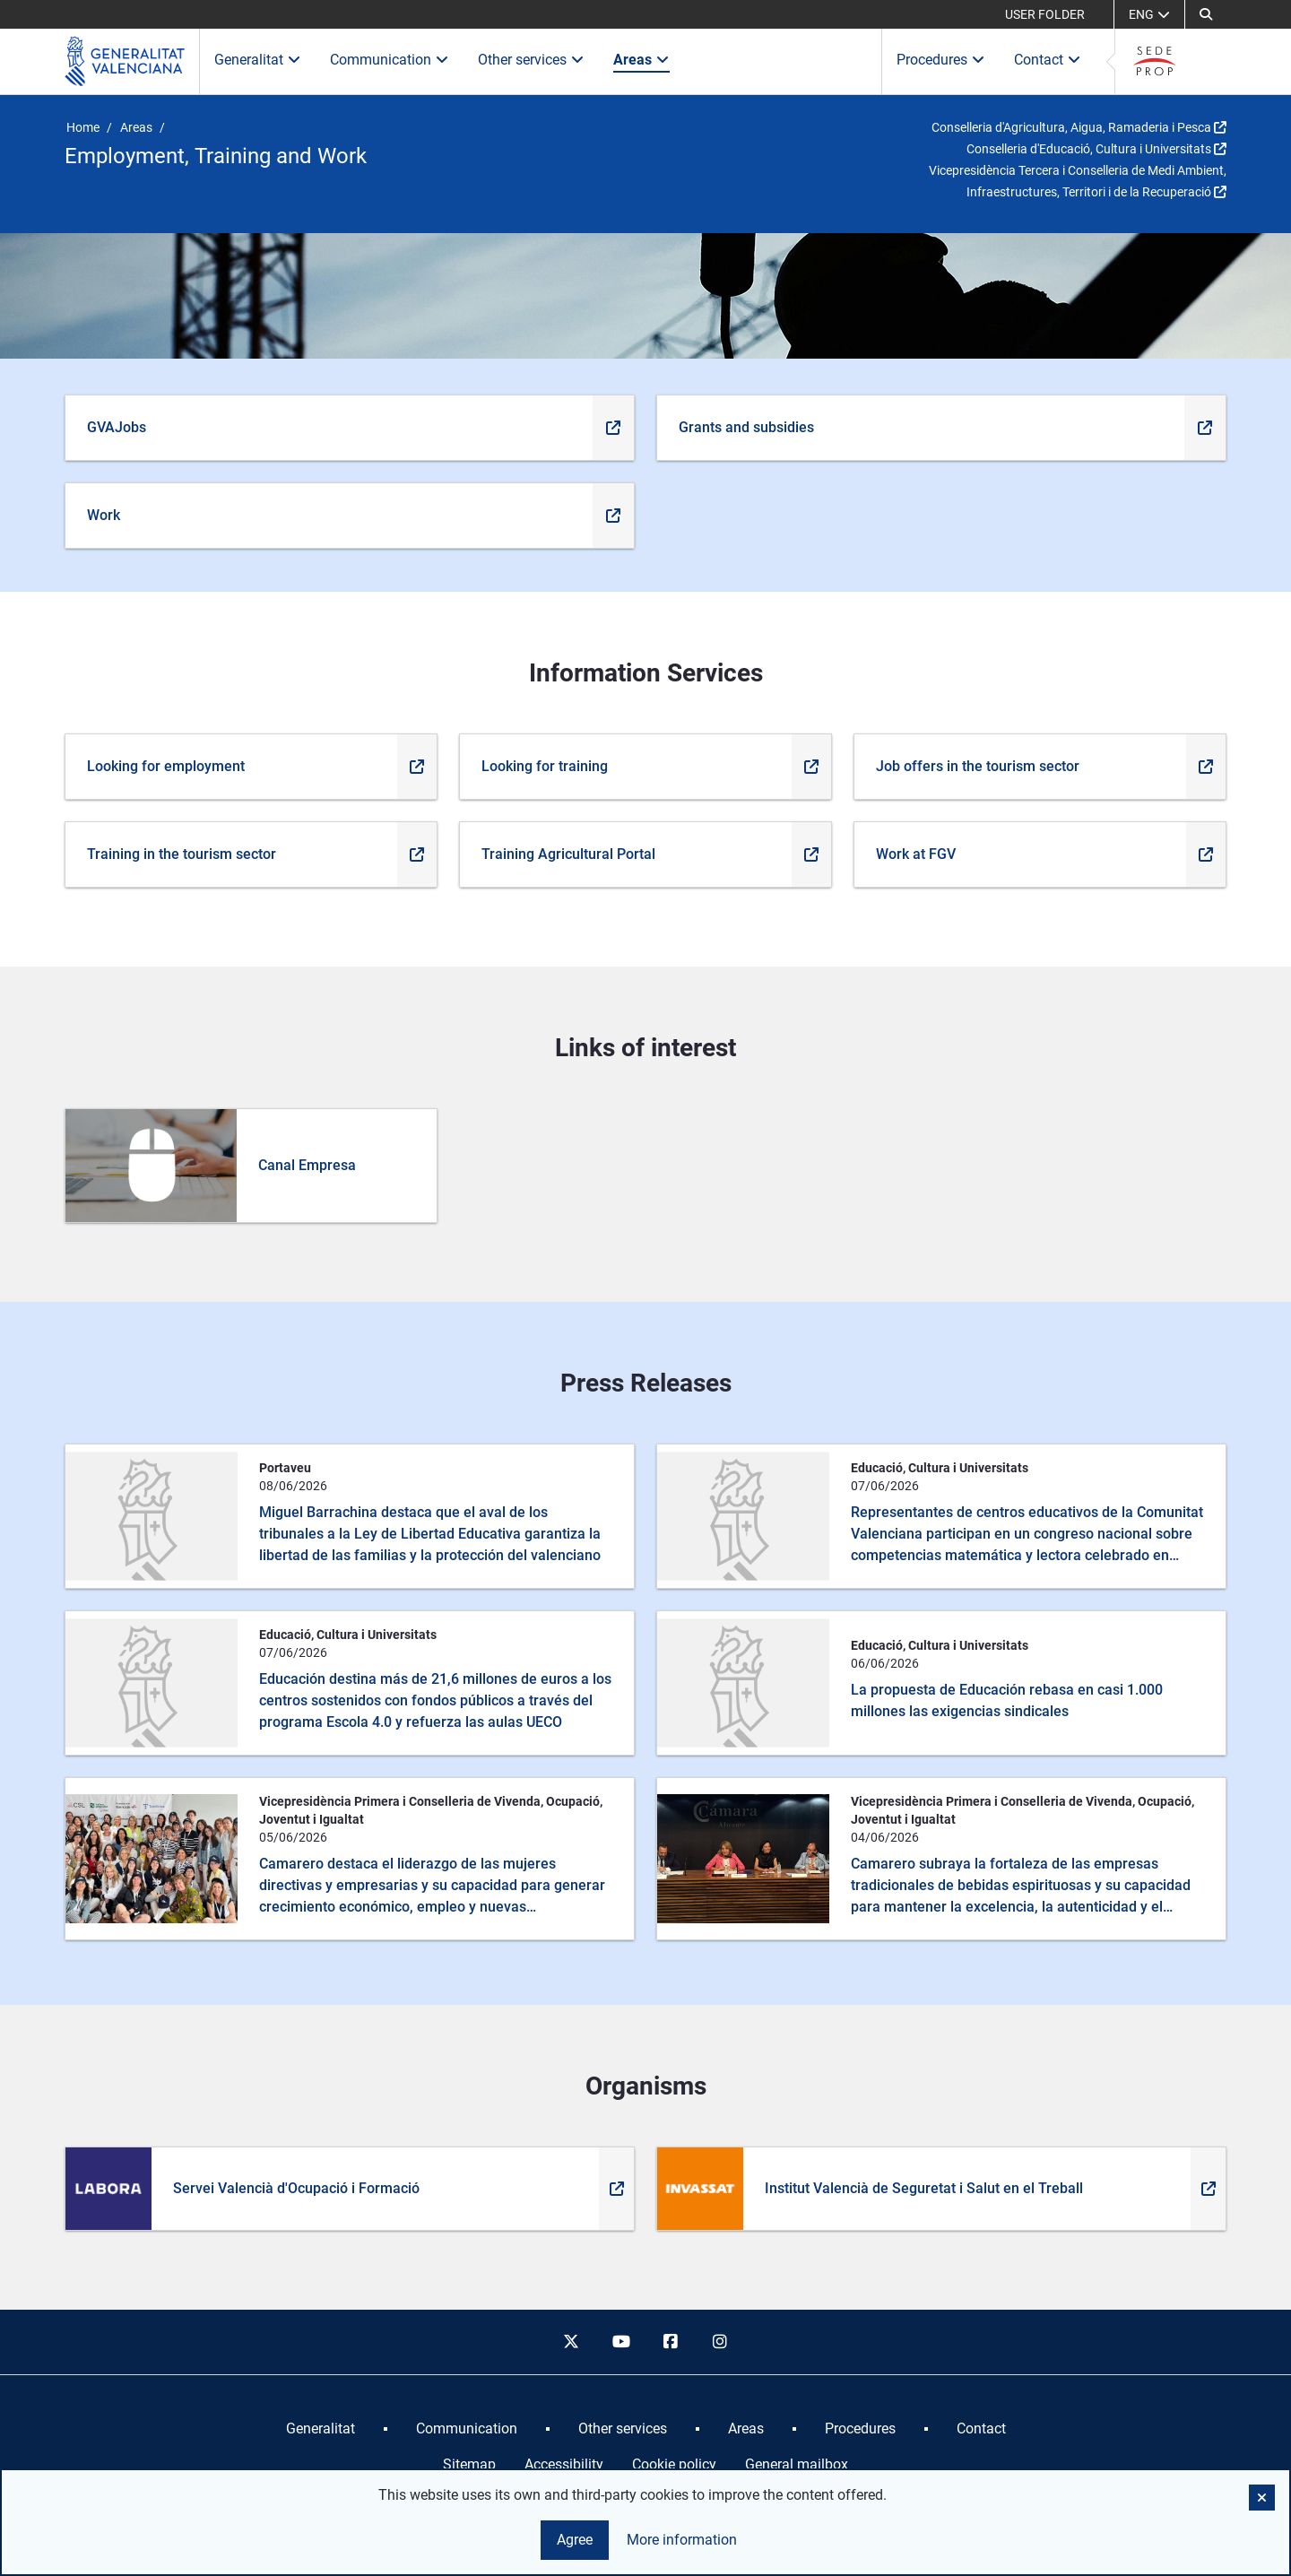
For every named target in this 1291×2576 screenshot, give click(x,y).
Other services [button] (531, 59)
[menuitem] (320, 2429)
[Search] (1205, 14)
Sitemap (469, 2464)
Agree (575, 2539)
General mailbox (796, 2464)
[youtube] (620, 2342)
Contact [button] (1047, 59)
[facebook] (671, 2342)
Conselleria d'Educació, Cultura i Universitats (1088, 149)
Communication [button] (389, 59)
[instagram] (721, 2342)
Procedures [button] (941, 59)
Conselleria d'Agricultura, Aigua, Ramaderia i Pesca (1071, 127)
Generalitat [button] (257, 59)
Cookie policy (674, 2464)
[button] (1262, 2498)
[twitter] (571, 2342)
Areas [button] (641, 59)
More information (682, 2539)
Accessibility (563, 2464)
